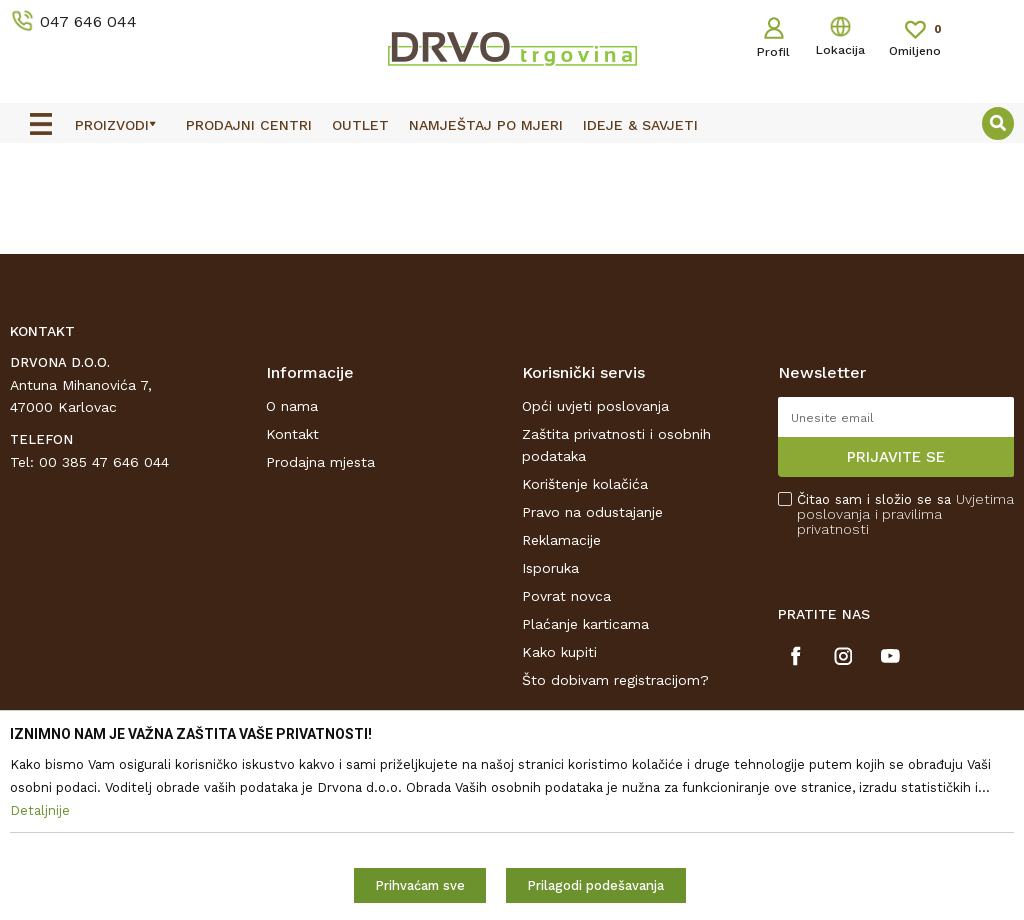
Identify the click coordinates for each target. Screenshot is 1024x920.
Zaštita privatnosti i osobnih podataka (616, 445)
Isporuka (550, 568)
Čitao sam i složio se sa (905, 514)
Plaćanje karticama (585, 624)
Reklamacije (561, 540)
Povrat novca (566, 596)
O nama (292, 406)
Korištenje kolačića (585, 484)
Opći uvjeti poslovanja (595, 406)
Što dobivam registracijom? (615, 680)
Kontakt (292, 434)
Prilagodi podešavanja (595, 885)
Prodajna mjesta (320, 462)
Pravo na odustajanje (592, 512)
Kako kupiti (559, 652)
